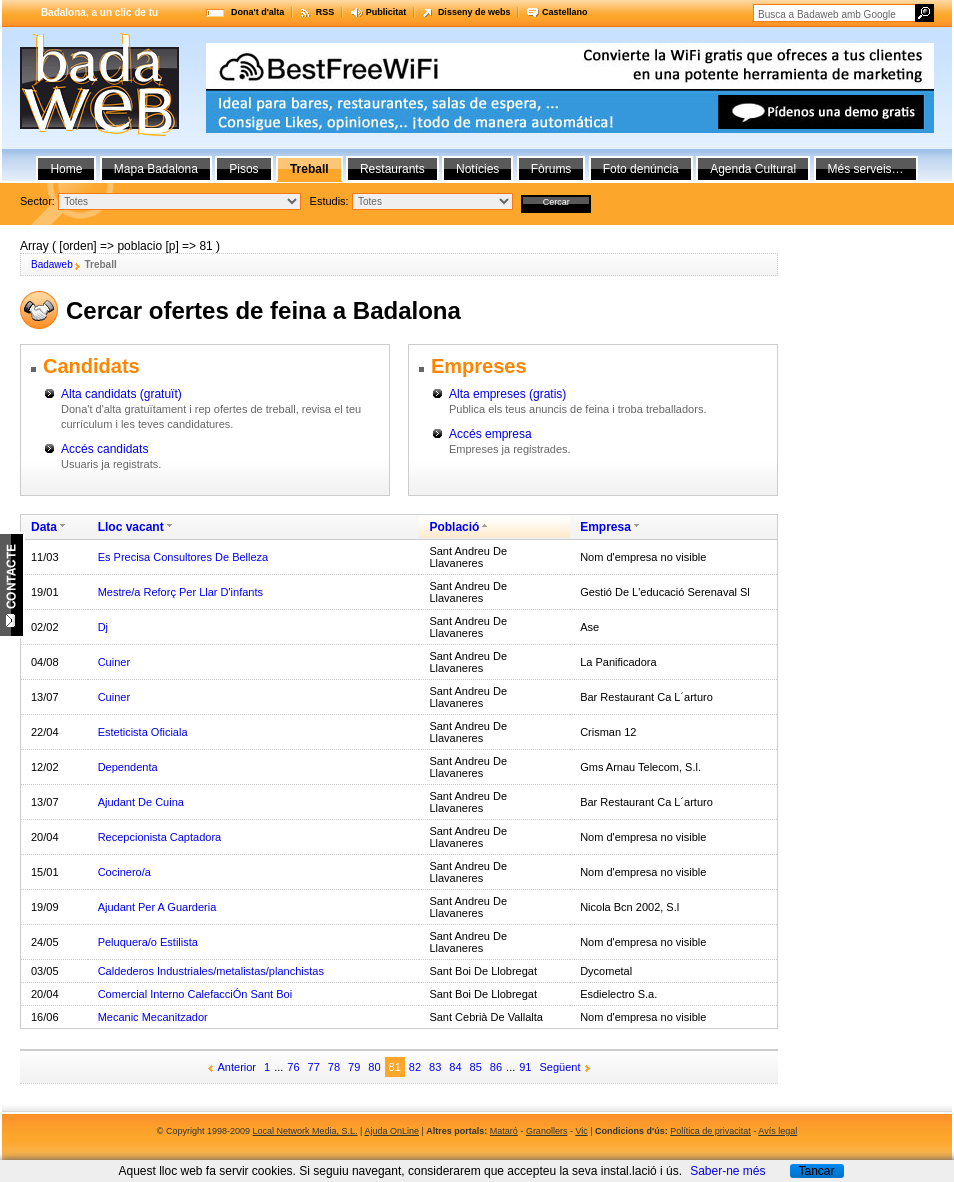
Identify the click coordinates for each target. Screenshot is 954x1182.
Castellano (565, 12)
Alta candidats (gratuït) (121, 394)
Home (66, 169)
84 (455, 1067)
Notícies (477, 169)
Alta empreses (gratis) (507, 394)
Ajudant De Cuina (141, 802)
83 (435, 1067)
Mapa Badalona (156, 169)
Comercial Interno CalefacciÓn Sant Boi (195, 994)
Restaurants (392, 169)
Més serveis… (866, 169)
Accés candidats (104, 449)
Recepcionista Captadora (160, 837)
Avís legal (777, 1131)
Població (454, 527)
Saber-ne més (727, 1171)
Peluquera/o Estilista (148, 942)
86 (496, 1067)
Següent (560, 1067)
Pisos (243, 169)
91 (525, 1067)
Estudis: (329, 201)
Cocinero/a (124, 872)
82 (415, 1067)
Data (44, 527)
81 (395, 1067)
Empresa (605, 527)
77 (314, 1067)
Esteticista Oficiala (143, 732)
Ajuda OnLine (391, 1131)
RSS (325, 12)
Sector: (37, 201)
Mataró (504, 1131)
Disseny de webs (474, 12)
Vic (581, 1131)
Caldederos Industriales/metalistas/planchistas (211, 971)
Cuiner (114, 662)
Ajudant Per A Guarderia (157, 907)
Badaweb (52, 264)
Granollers (547, 1131)
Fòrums (551, 169)
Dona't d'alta (257, 12)
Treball (309, 169)
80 (374, 1067)
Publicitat (386, 12)
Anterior (237, 1067)
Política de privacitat (710, 1131)
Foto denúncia (641, 169)
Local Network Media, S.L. (305, 1131)
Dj (103, 627)
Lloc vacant (131, 527)
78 (334, 1067)
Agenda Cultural (753, 169)
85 (476, 1067)
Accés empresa (490, 434)
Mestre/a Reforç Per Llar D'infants (180, 592)
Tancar (816, 1171)
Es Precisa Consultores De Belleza (183, 557)
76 (293, 1067)
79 (354, 1067)
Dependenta (128, 767)
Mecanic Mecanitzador (153, 1017)
